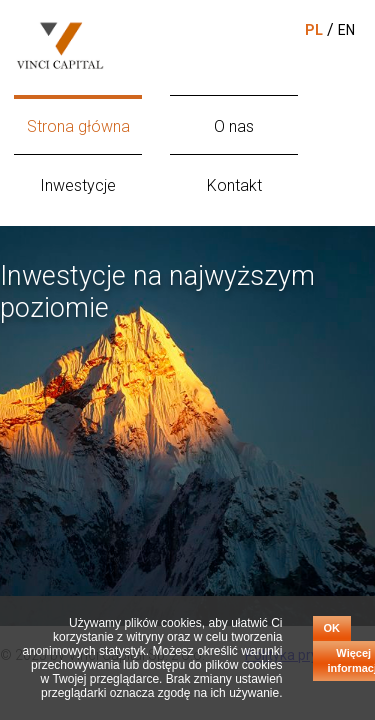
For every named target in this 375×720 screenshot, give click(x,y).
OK (332, 628)
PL (314, 30)
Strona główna (78, 126)
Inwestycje (78, 185)
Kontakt (234, 185)
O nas (234, 126)
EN (346, 30)
